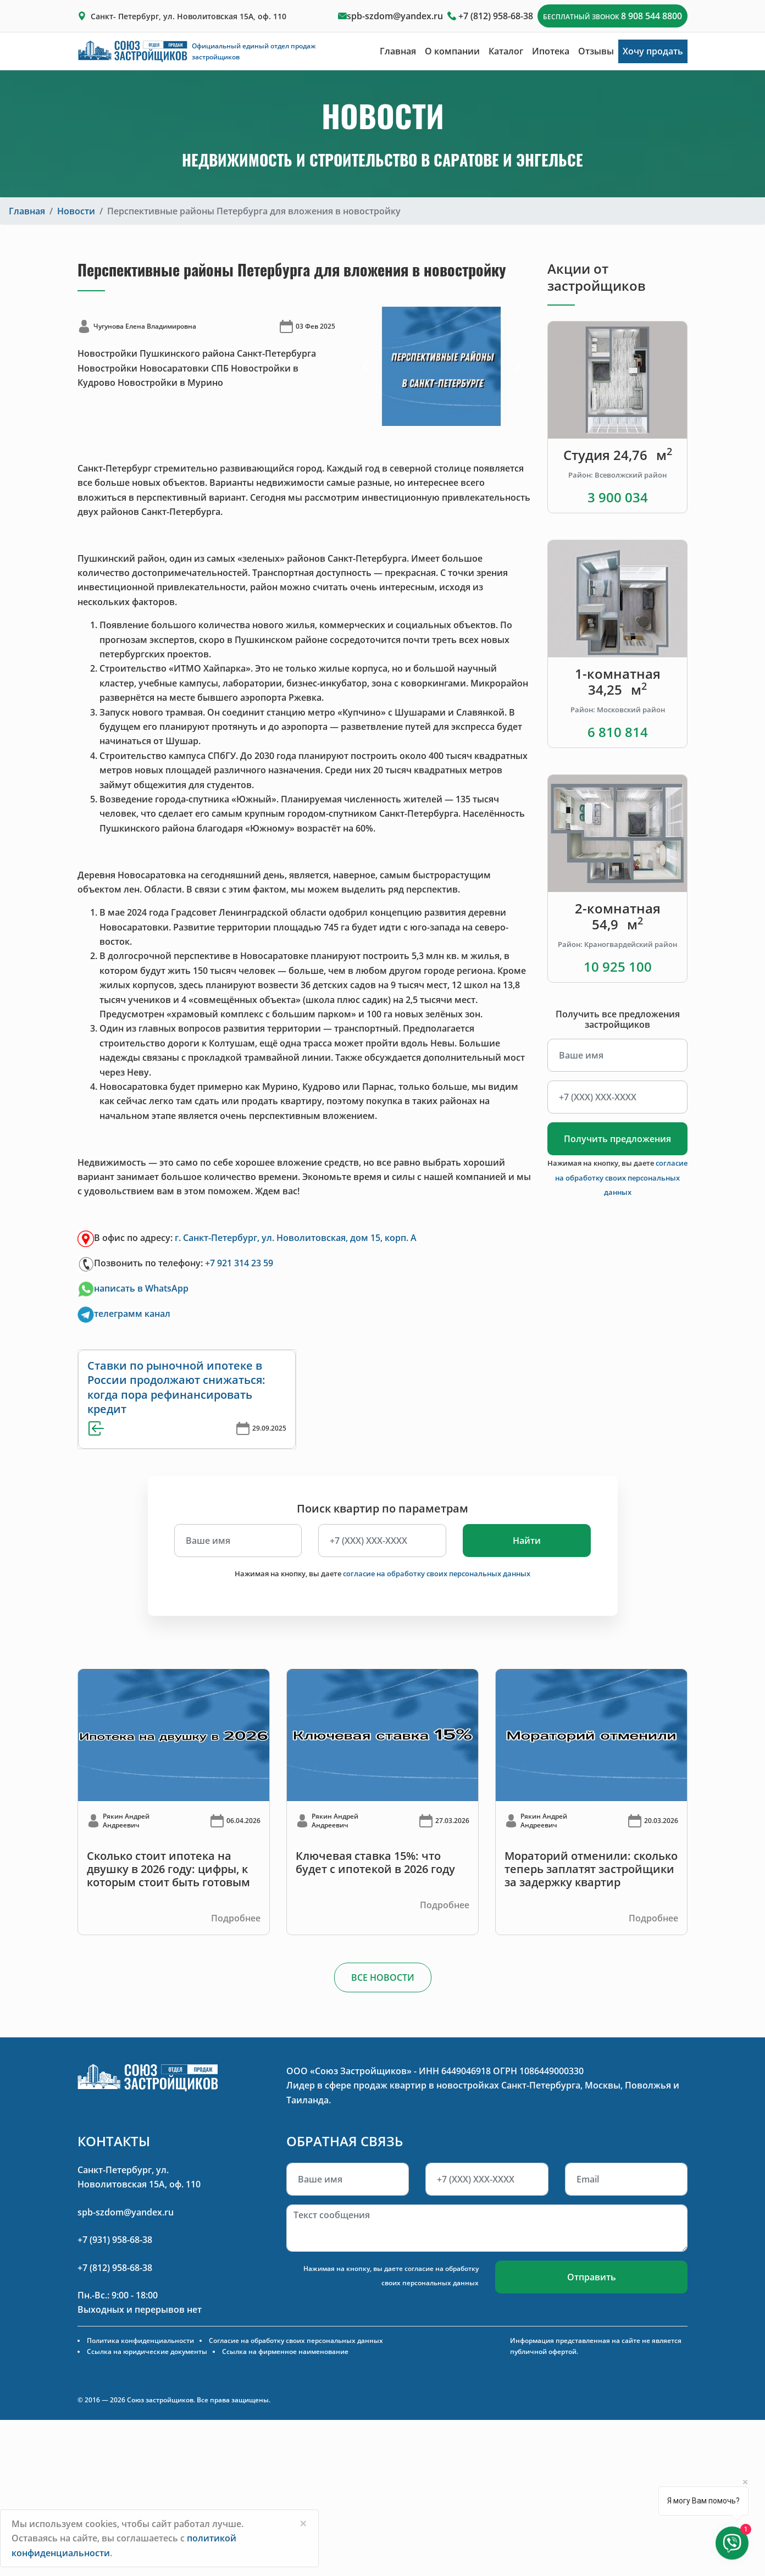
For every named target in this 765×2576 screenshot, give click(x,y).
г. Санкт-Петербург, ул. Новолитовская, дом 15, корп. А (296, 1238)
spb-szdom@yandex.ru (395, 16)
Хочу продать (653, 51)
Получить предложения (617, 1139)
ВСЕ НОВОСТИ (382, 1977)
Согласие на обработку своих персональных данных (296, 2340)
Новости (76, 211)
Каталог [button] (506, 51)
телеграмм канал (132, 1314)
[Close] (303, 2523)
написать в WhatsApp (133, 1288)
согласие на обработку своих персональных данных (621, 1177)
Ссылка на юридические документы (147, 2351)
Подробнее (235, 1918)
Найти (527, 1540)
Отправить (591, 2277)
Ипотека (550, 51)
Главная (398, 51)
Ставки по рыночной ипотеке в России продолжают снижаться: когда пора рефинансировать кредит (176, 1387)
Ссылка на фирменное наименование (285, 2351)
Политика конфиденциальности (140, 2340)
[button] (365, 366)
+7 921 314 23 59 (239, 1263)
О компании (452, 51)
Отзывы (596, 51)
